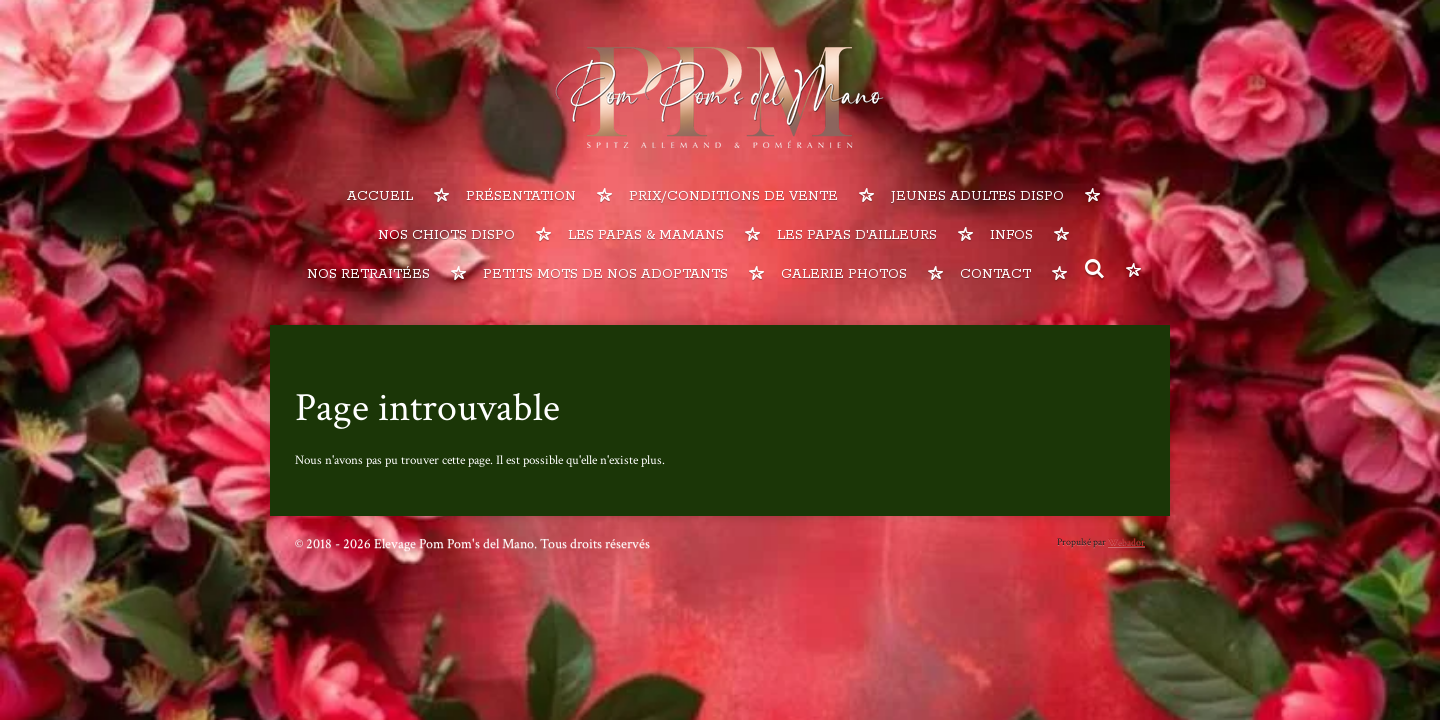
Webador (1126, 542)
